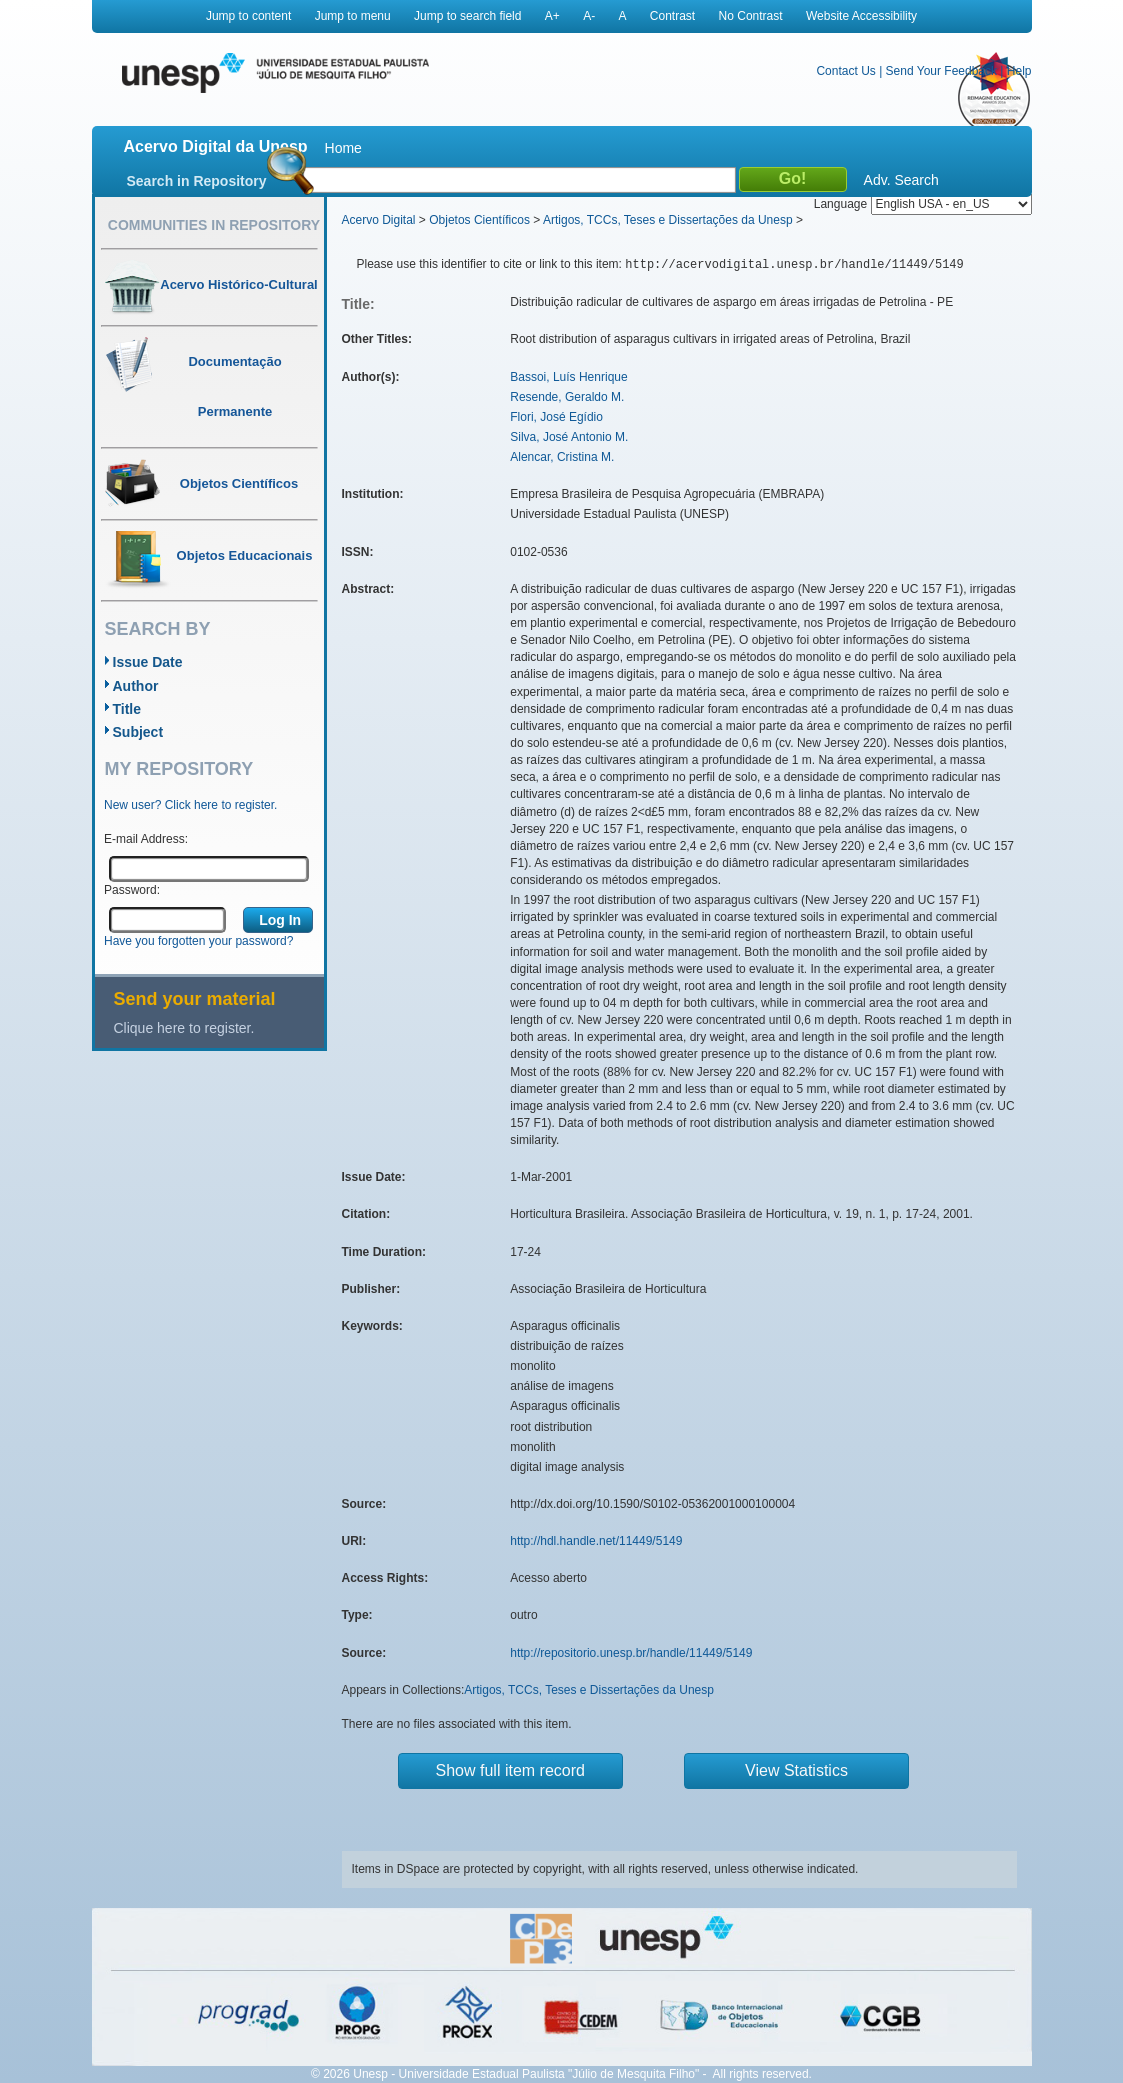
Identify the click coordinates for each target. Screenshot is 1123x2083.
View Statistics (796, 1770)
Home (343, 148)
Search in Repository (197, 181)
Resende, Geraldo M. (567, 397)
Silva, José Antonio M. (569, 437)
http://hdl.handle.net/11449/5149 (596, 1541)
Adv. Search (901, 180)
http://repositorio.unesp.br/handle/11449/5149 (631, 1653)
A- (589, 16)
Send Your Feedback (941, 71)
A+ (552, 16)
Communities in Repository (214, 225)
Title (127, 709)
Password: (132, 890)
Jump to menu (353, 16)
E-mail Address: (146, 839)
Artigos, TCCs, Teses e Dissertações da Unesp (668, 220)
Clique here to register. (184, 1028)
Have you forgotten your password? (198, 941)
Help (1019, 71)
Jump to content (248, 16)
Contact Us (845, 71)
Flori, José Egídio (556, 417)
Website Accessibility (861, 16)
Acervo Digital (379, 220)
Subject (138, 732)
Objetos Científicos (479, 220)
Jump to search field (467, 16)
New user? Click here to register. (190, 805)
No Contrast (751, 16)
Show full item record (510, 1770)
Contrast (672, 16)
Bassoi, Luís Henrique (568, 377)
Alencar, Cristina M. (562, 457)
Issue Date (148, 662)
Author (136, 686)
